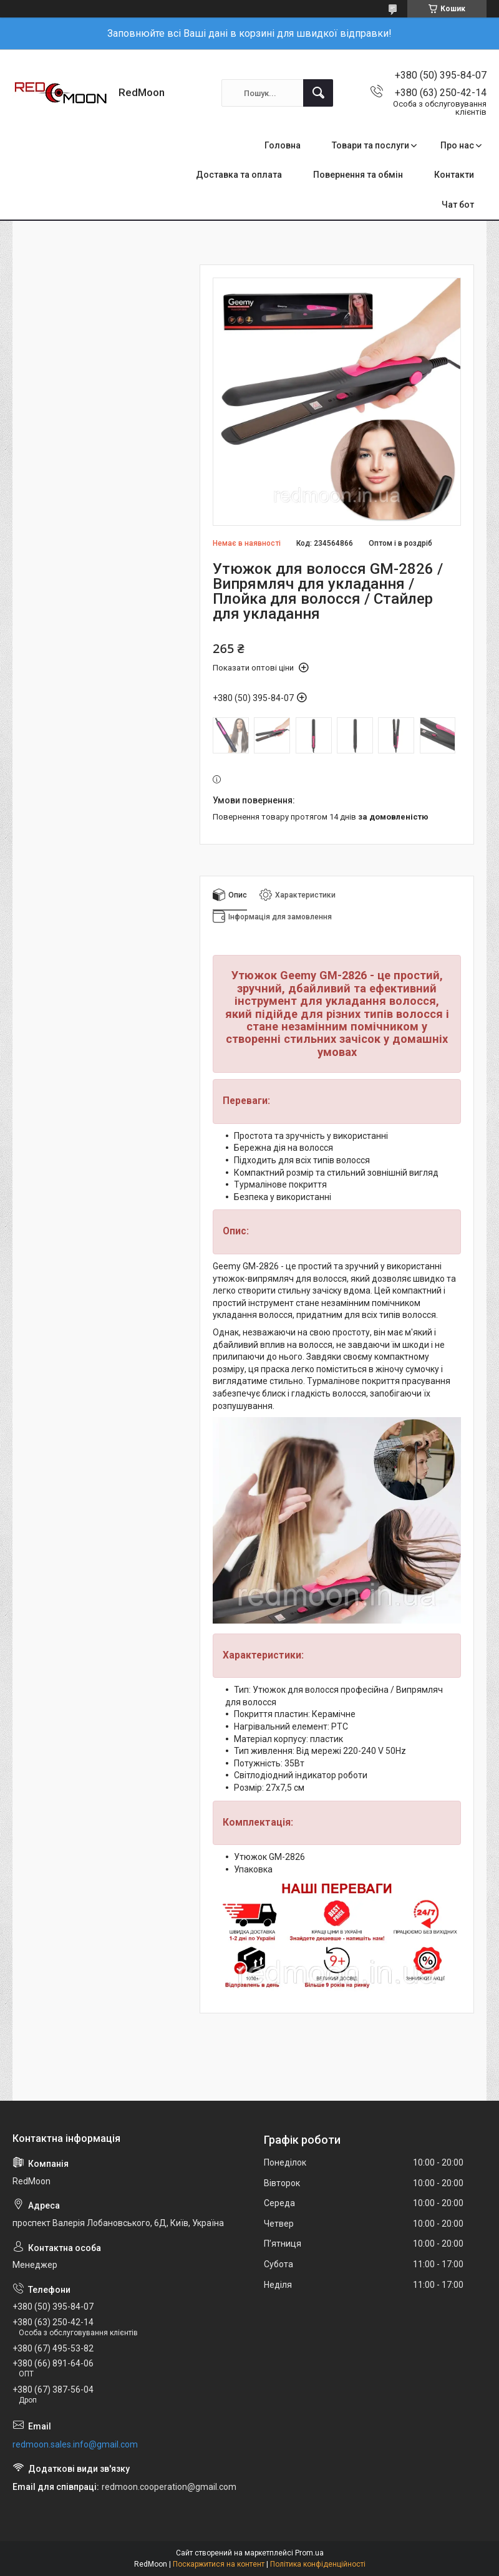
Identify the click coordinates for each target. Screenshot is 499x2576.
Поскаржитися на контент (218, 2564)
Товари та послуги (370, 145)
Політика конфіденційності (318, 2564)
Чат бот (458, 205)
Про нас (457, 145)
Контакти (454, 175)
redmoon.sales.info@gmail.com (75, 2444)
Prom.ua (309, 2553)
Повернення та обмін (358, 175)
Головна (282, 145)
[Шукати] (318, 93)
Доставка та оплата (239, 175)
